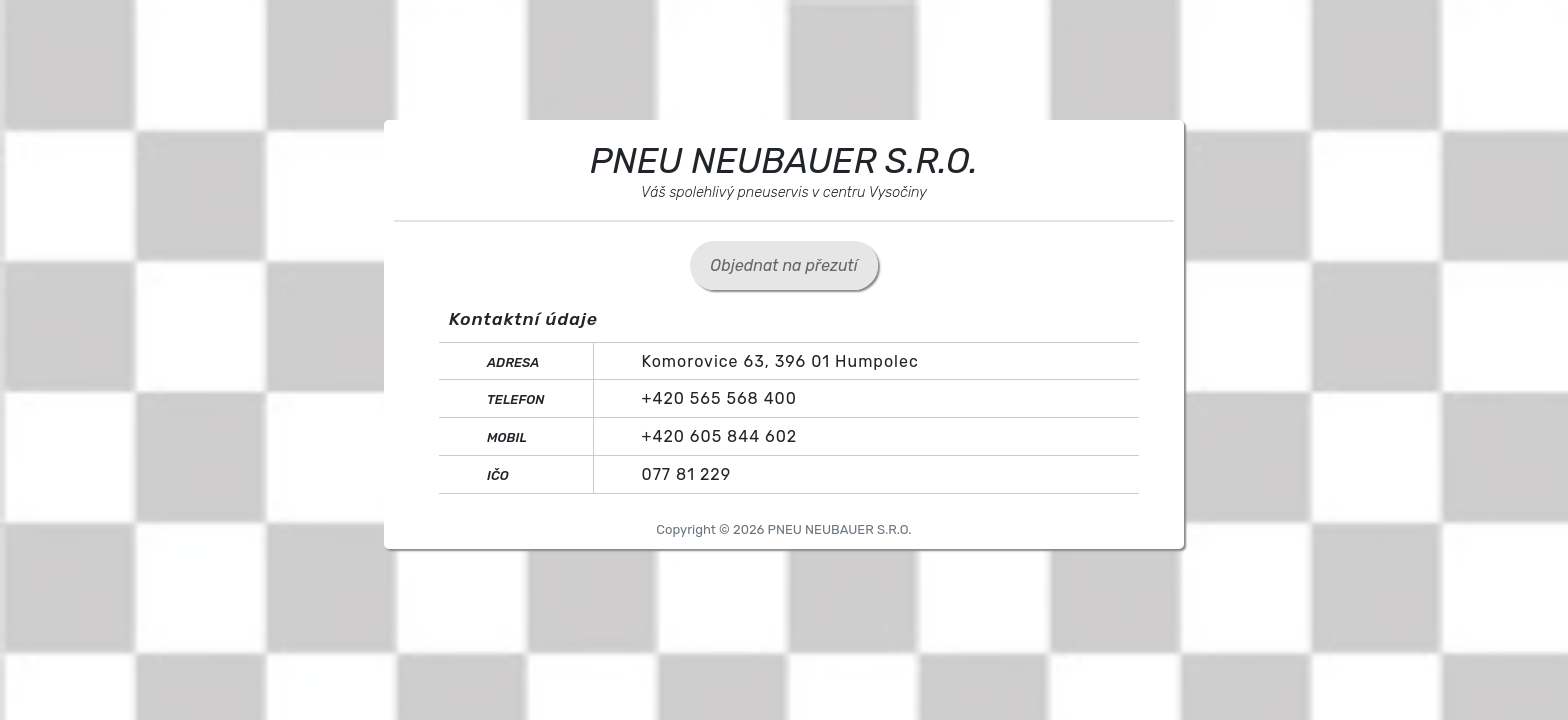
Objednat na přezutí (783, 265)
